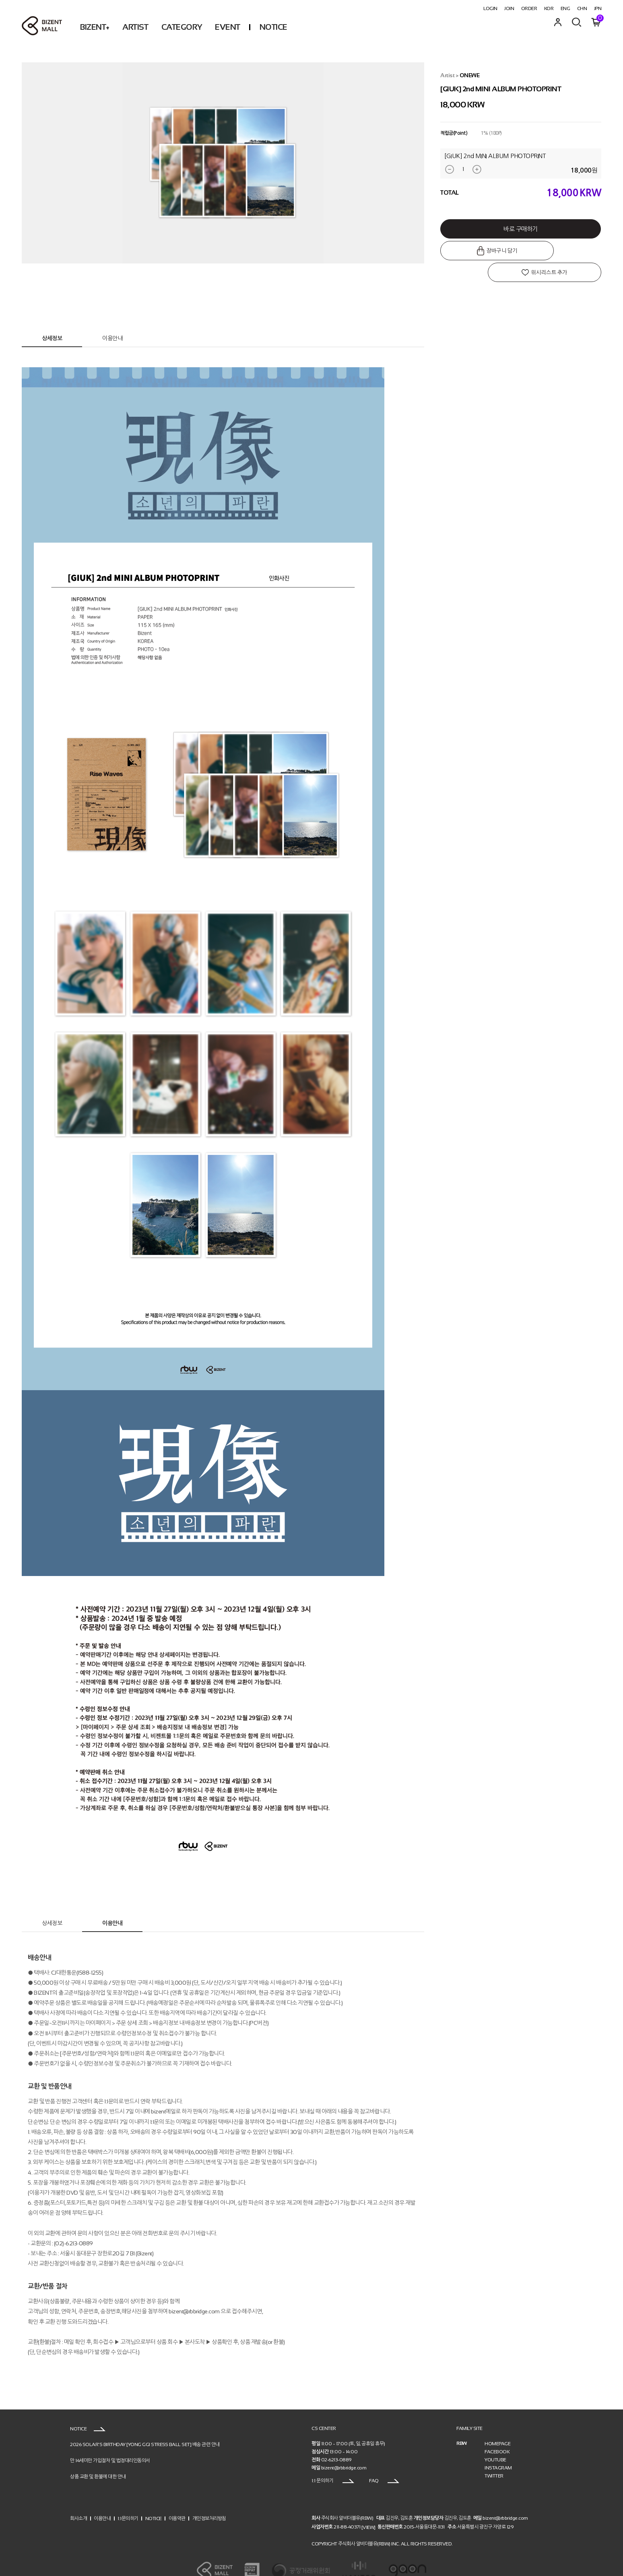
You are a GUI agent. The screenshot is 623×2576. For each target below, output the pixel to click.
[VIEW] (368, 2509)
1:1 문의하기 (333, 2462)
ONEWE (470, 75)
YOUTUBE (495, 2441)
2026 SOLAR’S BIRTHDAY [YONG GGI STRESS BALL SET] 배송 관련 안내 (145, 2426)
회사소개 (78, 2500)
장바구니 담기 (480, 250)
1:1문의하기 (128, 2500)
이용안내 (112, 320)
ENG (565, 8)
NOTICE (273, 27)
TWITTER (494, 2458)
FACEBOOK (497, 2433)
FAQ (384, 2462)
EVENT (227, 27)
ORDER (529, 8)
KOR (549, 8)
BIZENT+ (94, 27)
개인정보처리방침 (209, 2500)
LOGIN (490, 8)
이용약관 (177, 2500)
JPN (598, 8)
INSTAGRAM (498, 2450)
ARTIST (135, 27)
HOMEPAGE (497, 2425)
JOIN (509, 8)
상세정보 (52, 320)
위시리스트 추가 (562, 250)
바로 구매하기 (520, 229)
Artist (447, 75)
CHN (582, 8)
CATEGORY (181, 27)
